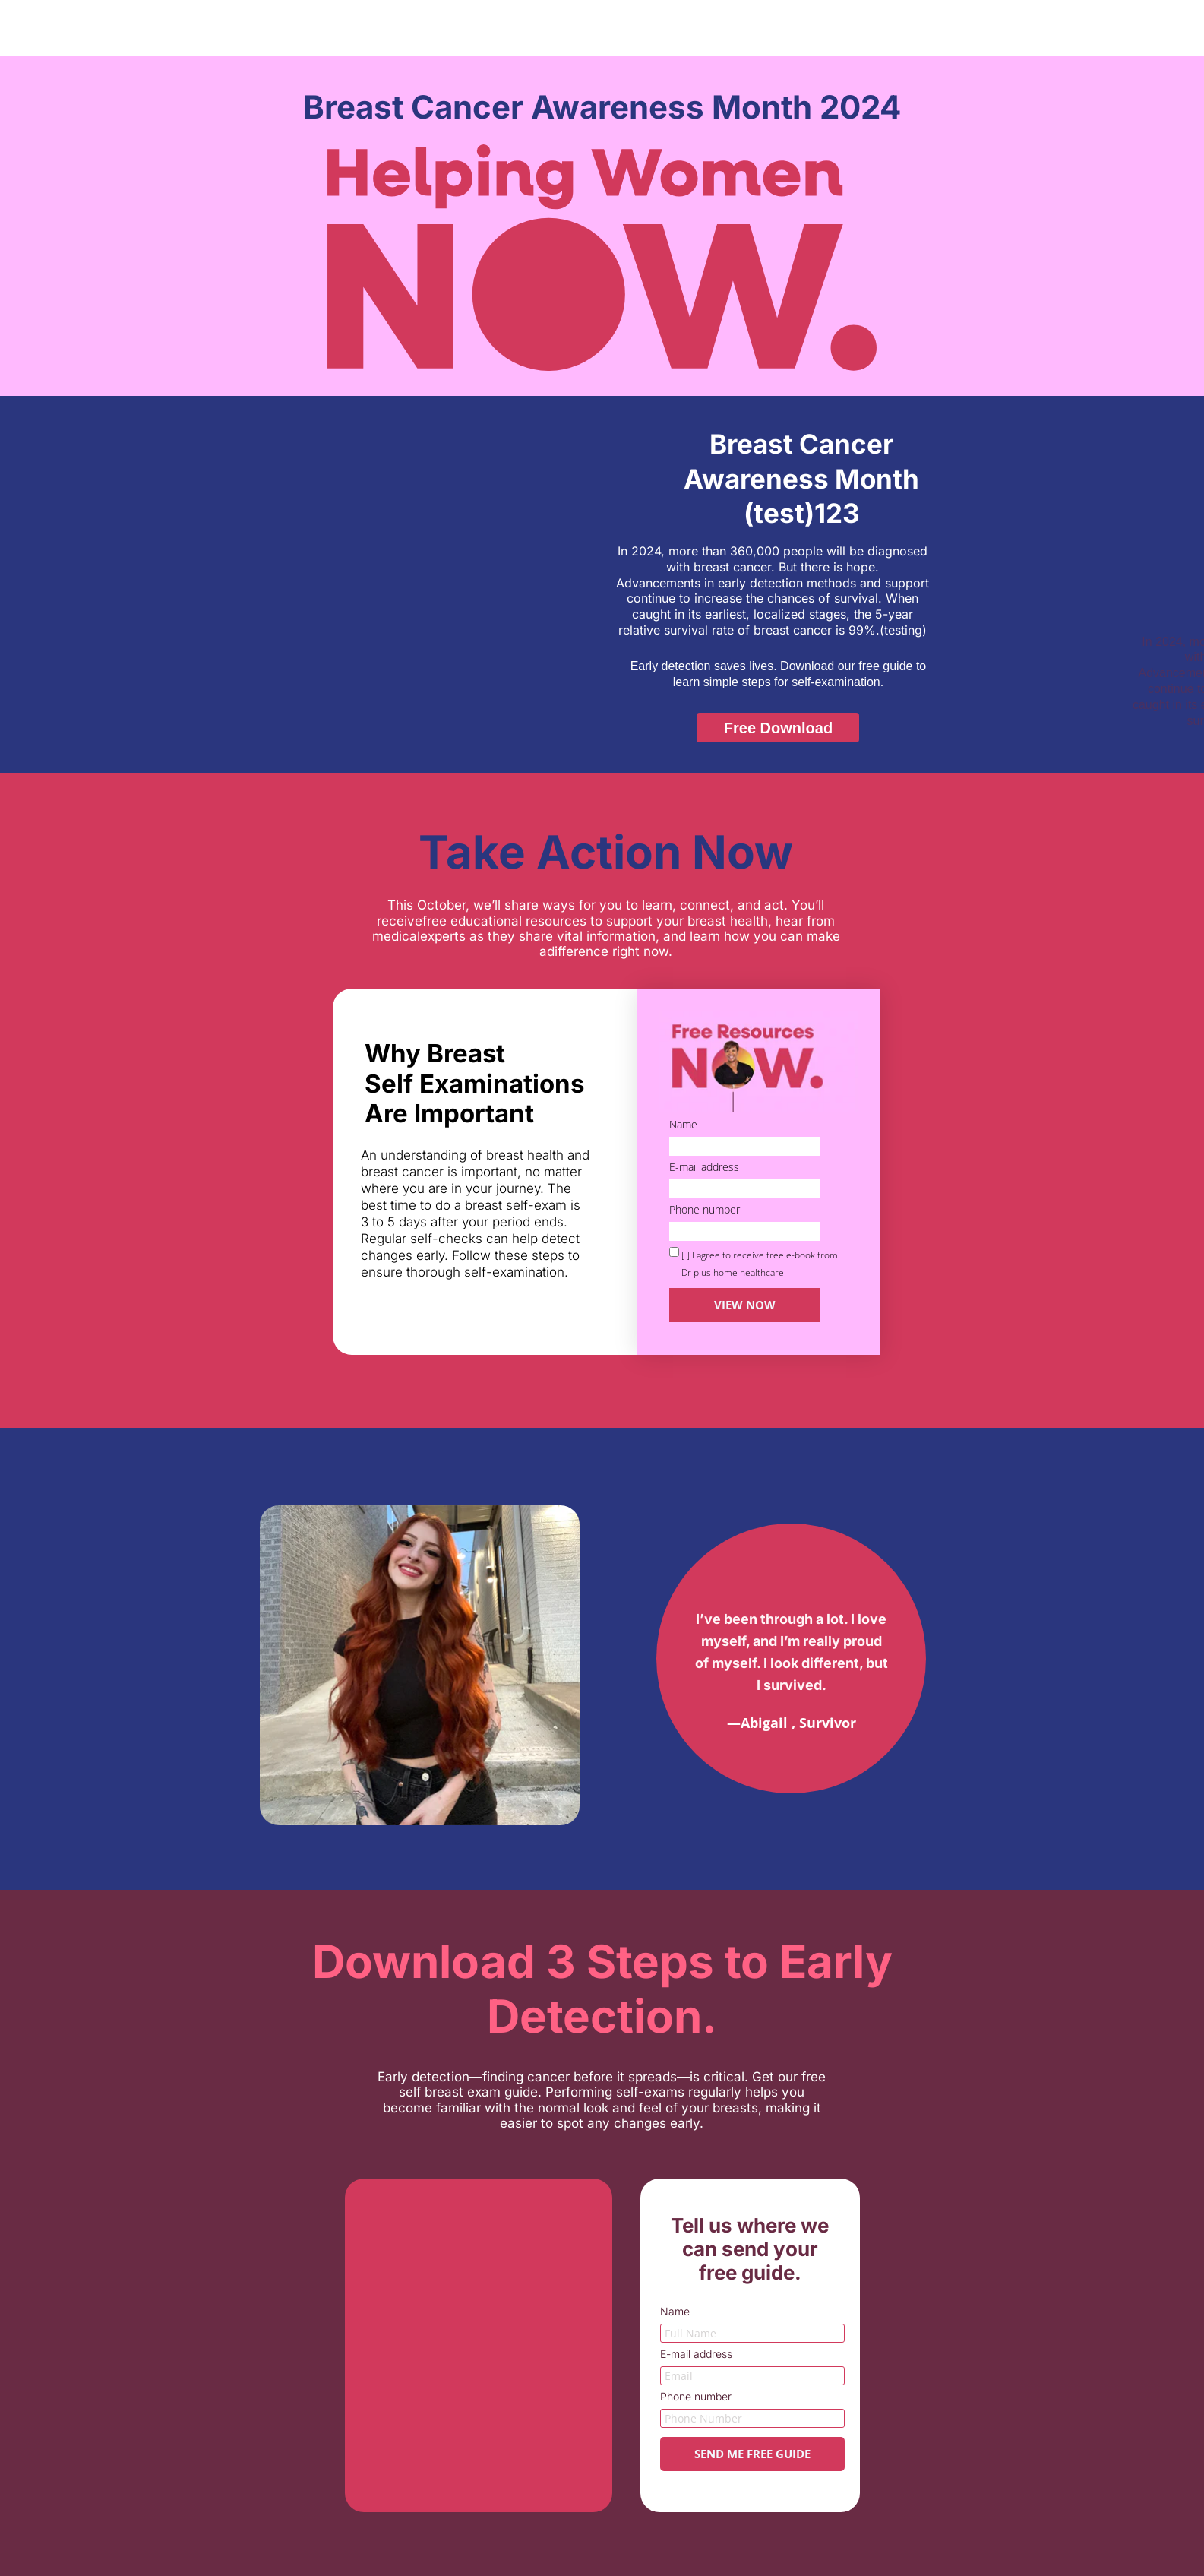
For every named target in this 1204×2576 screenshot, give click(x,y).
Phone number (704, 1210)
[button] (778, 727)
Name (683, 1125)
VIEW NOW (744, 1305)
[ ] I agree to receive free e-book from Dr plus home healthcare (759, 1263)
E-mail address (704, 1168)
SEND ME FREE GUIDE (752, 2454)
